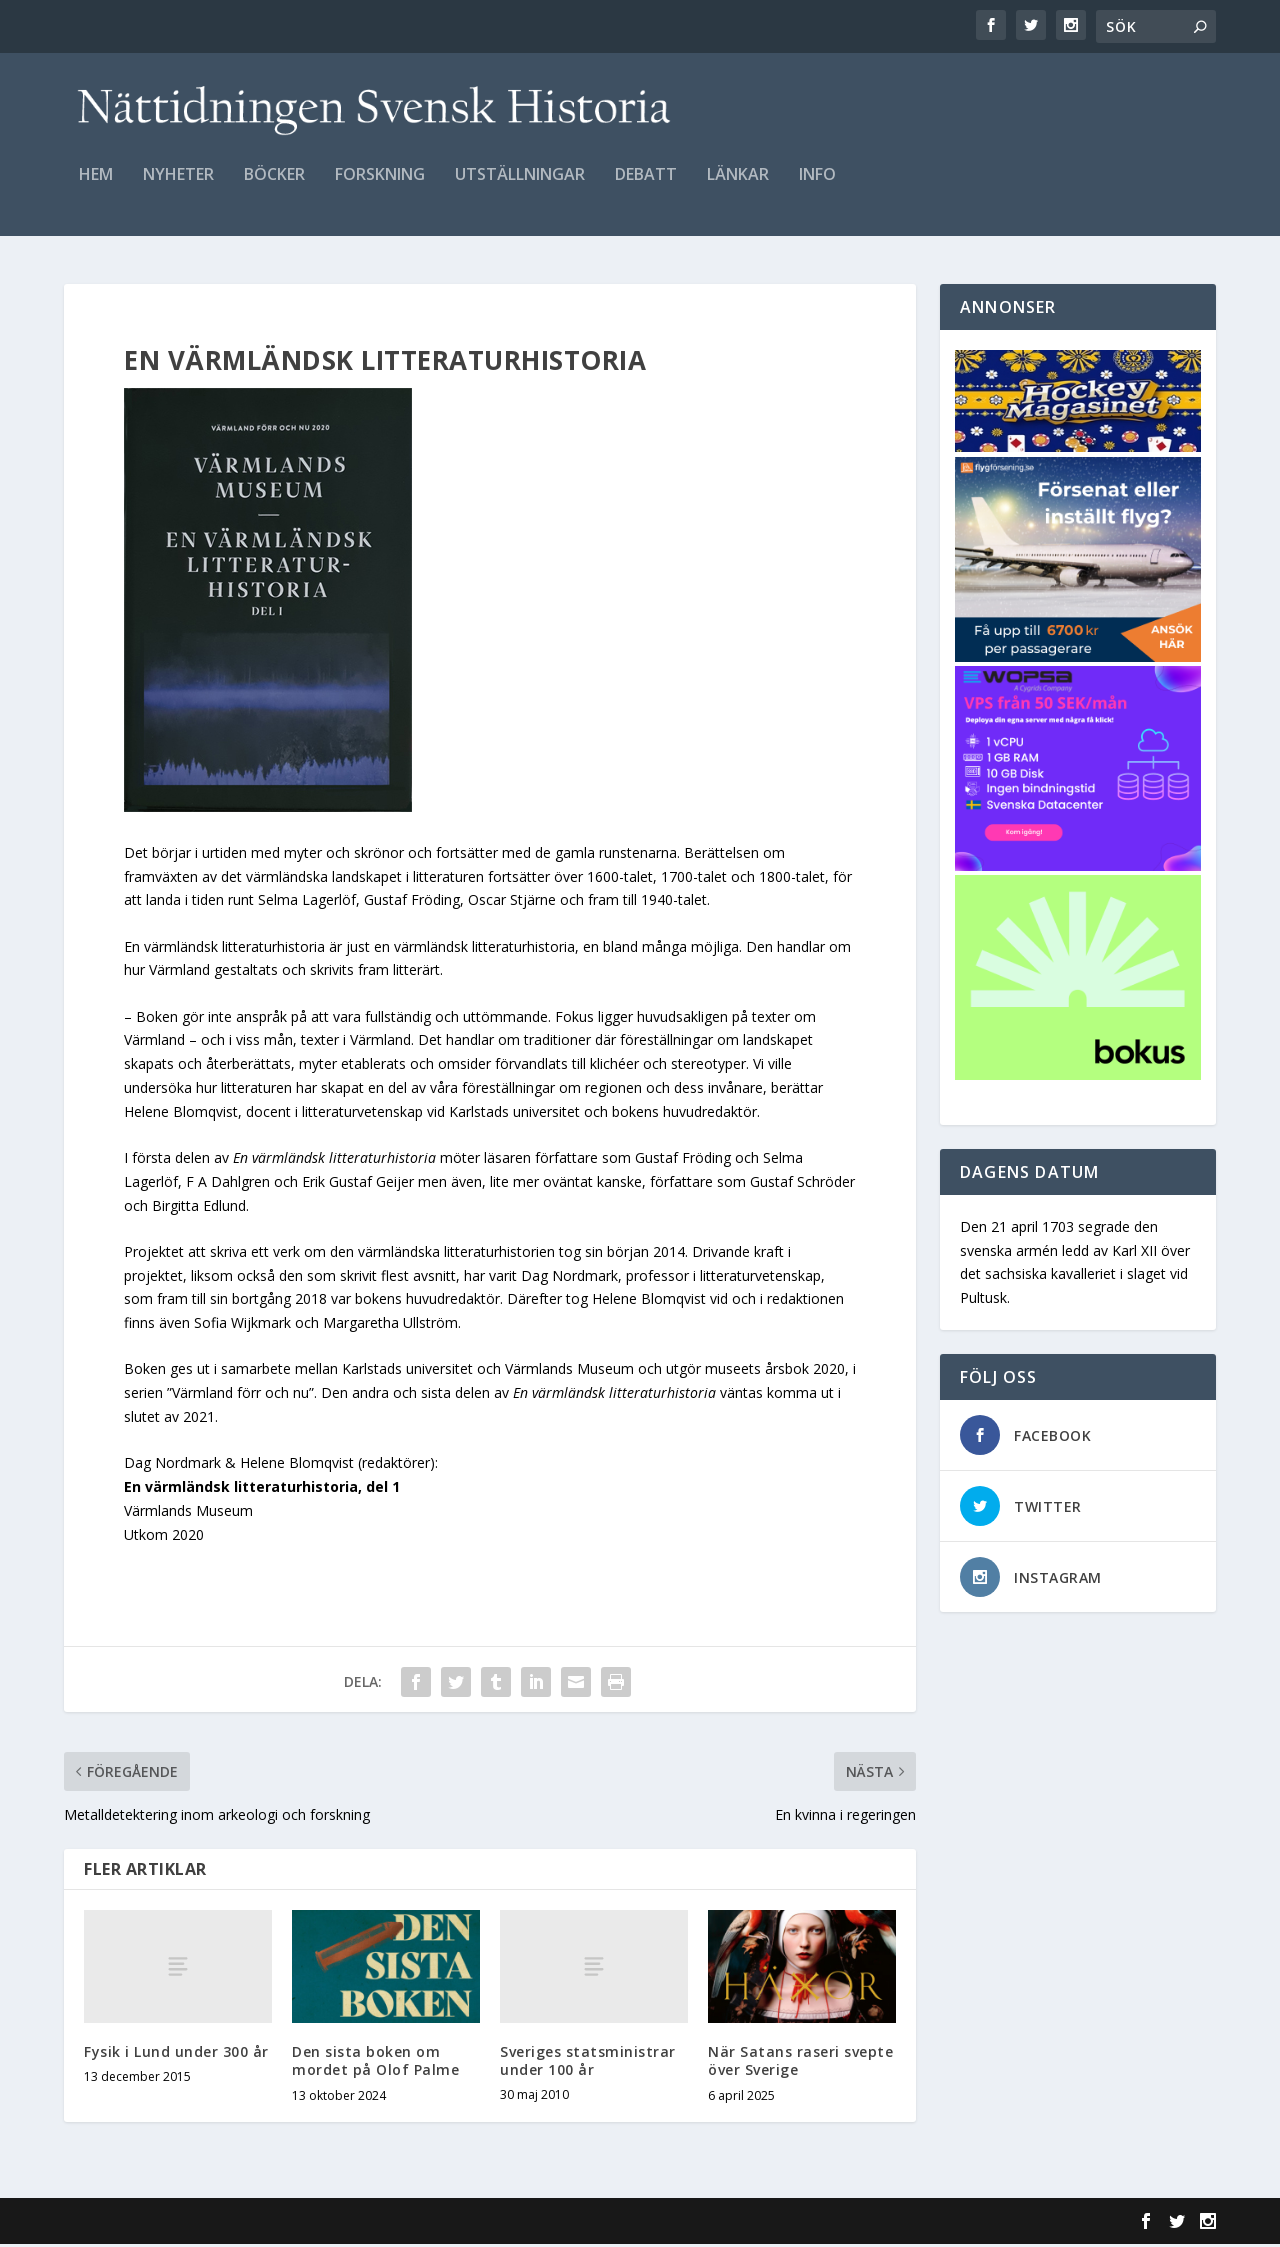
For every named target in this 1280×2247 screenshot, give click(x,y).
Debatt (646, 186)
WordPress (389, 2224)
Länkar (738, 186)
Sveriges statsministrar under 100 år (588, 2063)
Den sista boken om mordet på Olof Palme (375, 2063)
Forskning (380, 186)
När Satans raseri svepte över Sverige (800, 2063)
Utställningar (520, 186)
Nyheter (178, 186)
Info (817, 186)
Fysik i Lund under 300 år (176, 2054)
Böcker (274, 186)
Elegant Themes (202, 2224)
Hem (96, 186)
